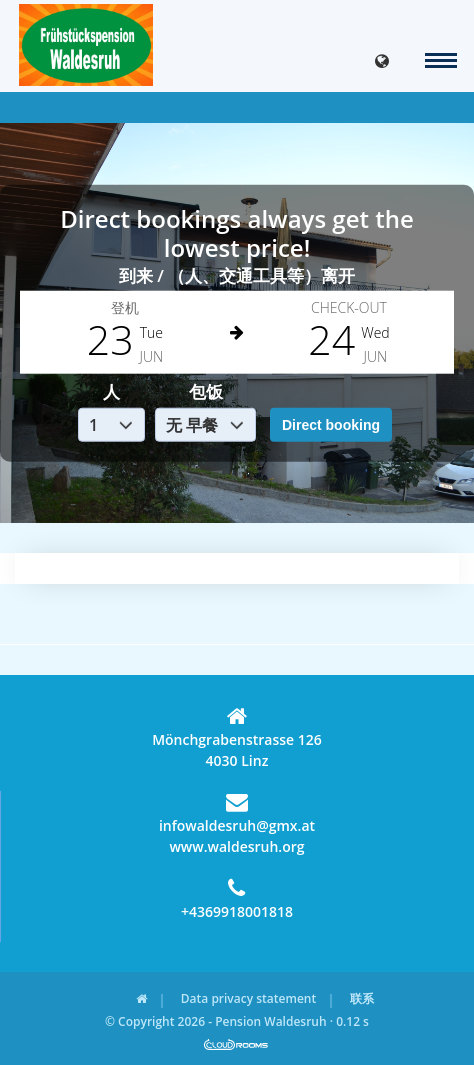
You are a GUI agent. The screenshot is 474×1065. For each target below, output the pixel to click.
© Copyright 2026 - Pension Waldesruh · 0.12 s (237, 1021)
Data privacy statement (248, 998)
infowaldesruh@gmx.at (237, 813)
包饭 (206, 391)
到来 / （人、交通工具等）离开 (237, 274)
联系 (362, 998)
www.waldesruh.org (236, 846)
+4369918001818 (237, 899)
